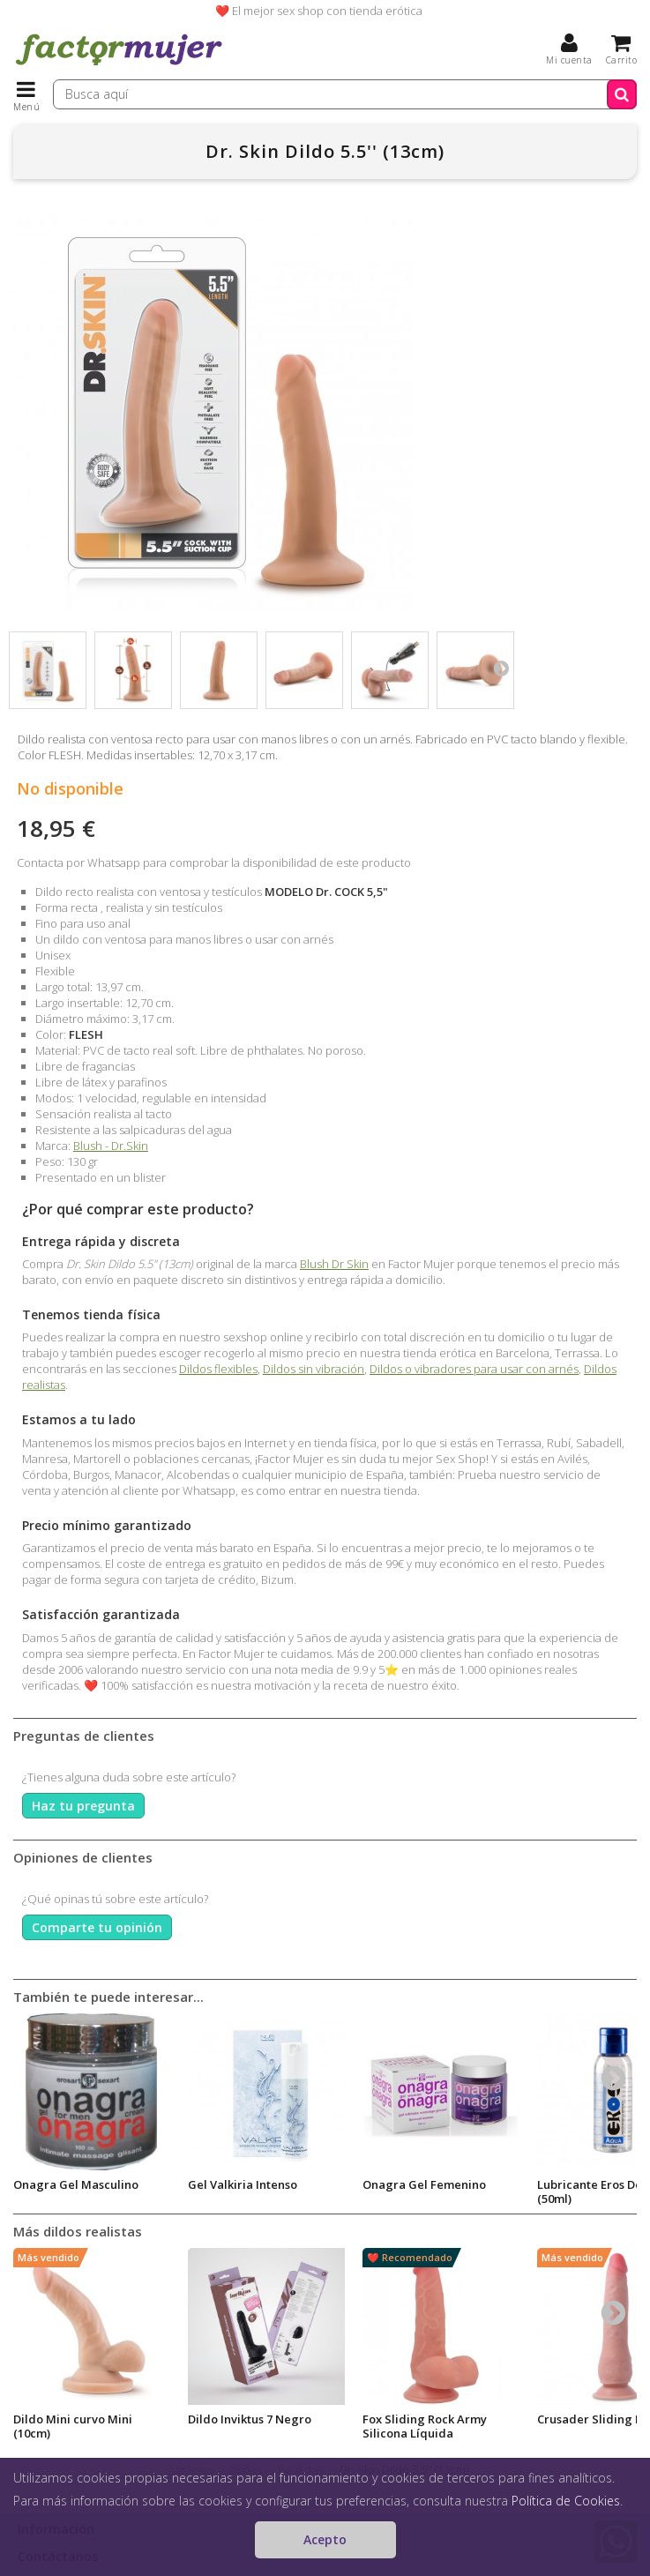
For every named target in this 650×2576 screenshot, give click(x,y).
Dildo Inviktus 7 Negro (249, 2419)
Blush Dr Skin (334, 1264)
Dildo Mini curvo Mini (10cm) (72, 2426)
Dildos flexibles (218, 1369)
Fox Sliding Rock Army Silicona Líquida (424, 2426)
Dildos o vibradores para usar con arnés (474, 1369)
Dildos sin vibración (313, 1369)
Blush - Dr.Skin (110, 1146)
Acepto (325, 2539)
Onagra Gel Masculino (75, 2184)
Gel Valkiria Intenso (242, 2184)
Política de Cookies (566, 2500)
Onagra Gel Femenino (424, 2184)
